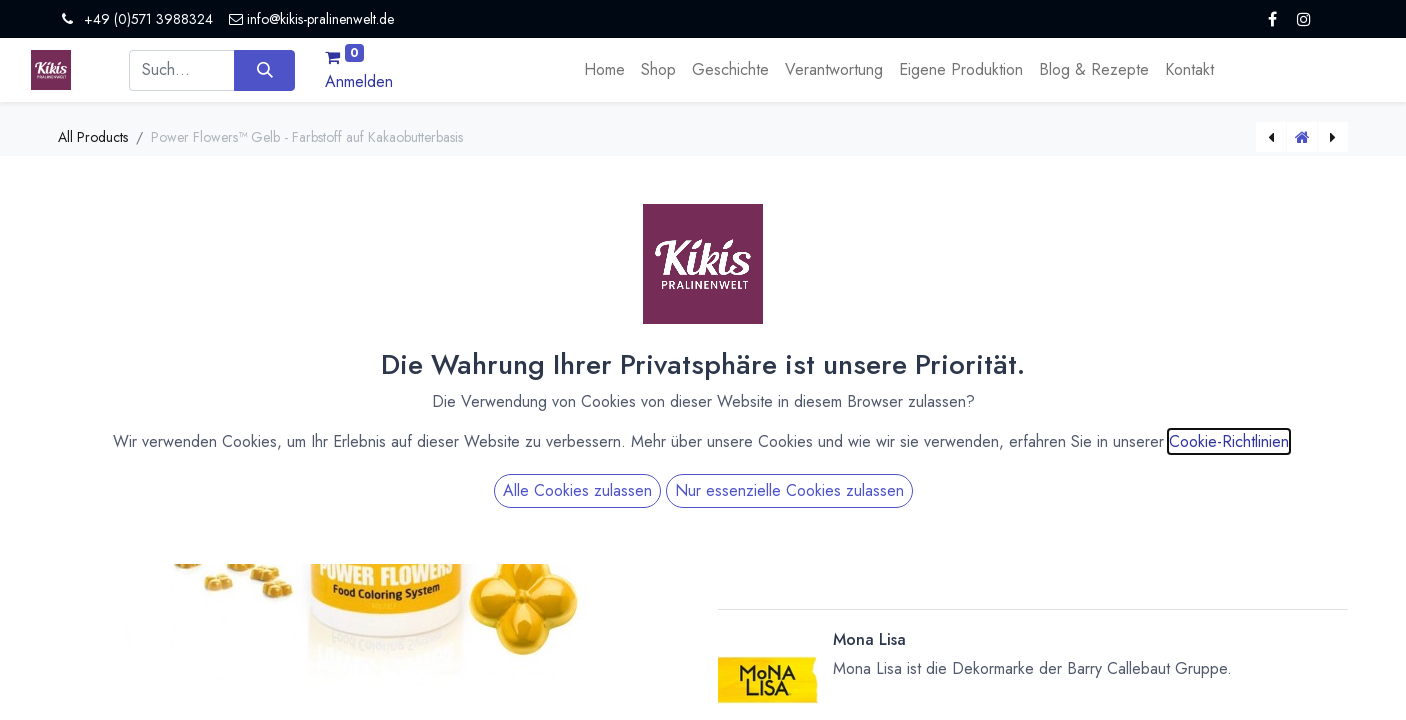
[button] (1033, 536)
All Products (93, 137)
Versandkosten (908, 287)
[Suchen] (264, 70)
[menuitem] (604, 70)
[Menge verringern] (982, 415)
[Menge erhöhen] (982, 398)
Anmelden (359, 81)
